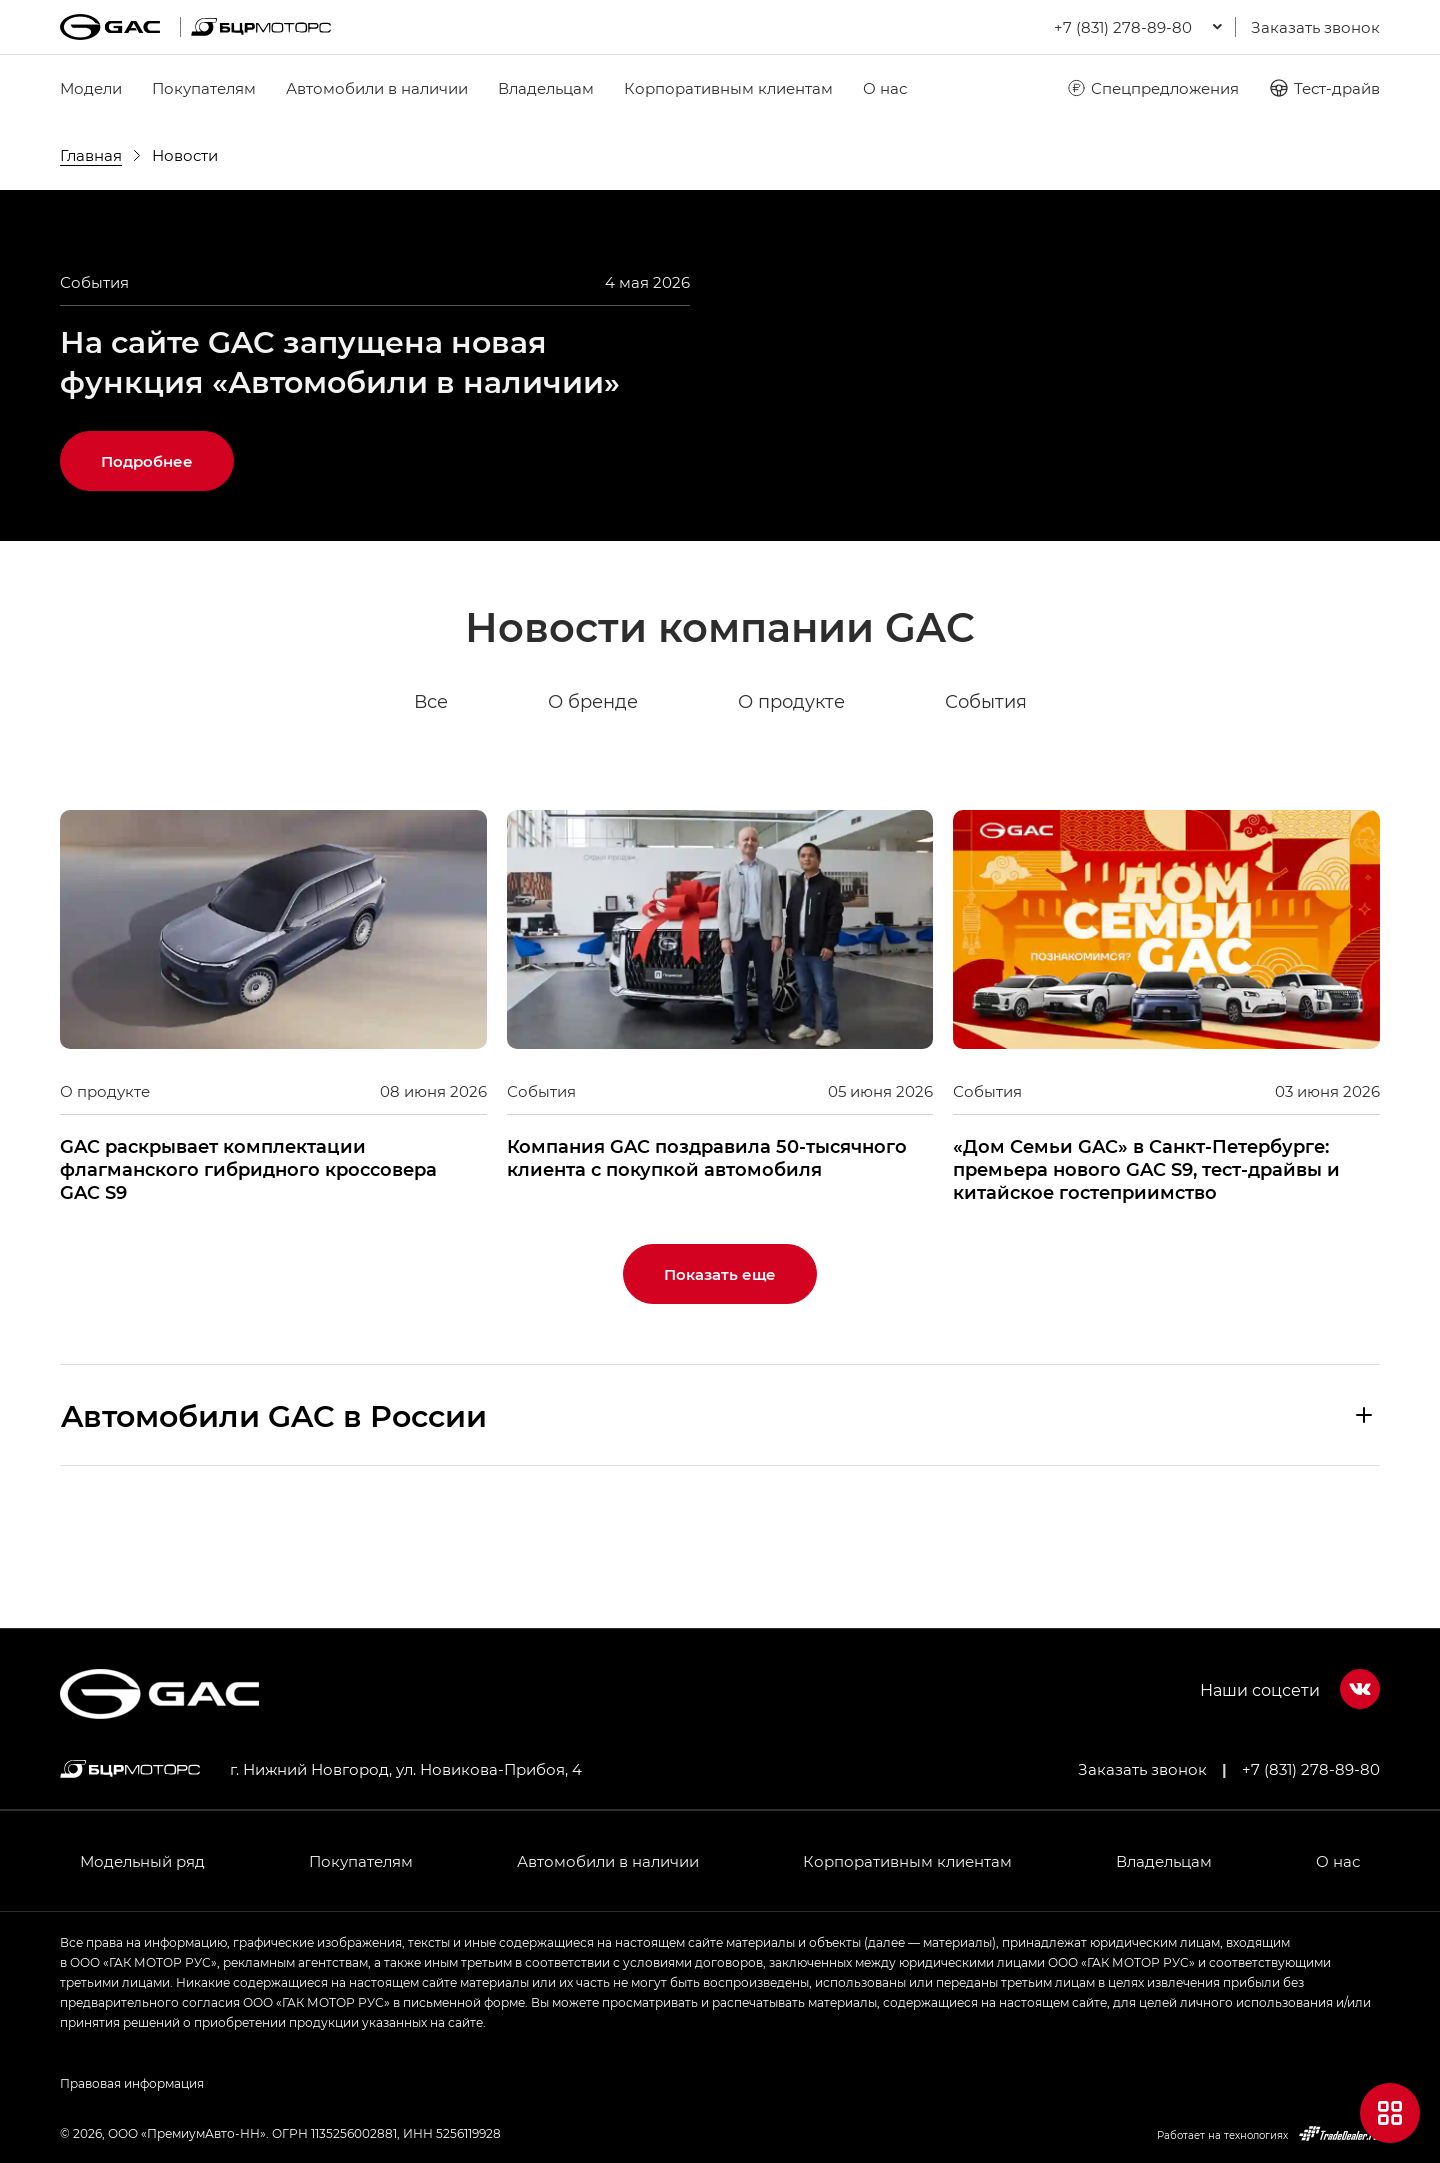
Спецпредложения (1152, 88)
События (986, 804)
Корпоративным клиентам (728, 88)
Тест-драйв (1324, 88)
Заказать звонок (1315, 27)
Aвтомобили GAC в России (274, 1517)
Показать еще (720, 1376)
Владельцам (546, 88)
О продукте (791, 804)
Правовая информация (132, 2083)
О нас (885, 88)
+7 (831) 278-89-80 (1311, 1769)
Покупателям (204, 88)
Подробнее (147, 563)
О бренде (593, 804)
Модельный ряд (142, 1861)
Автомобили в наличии (377, 88)
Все (431, 804)
